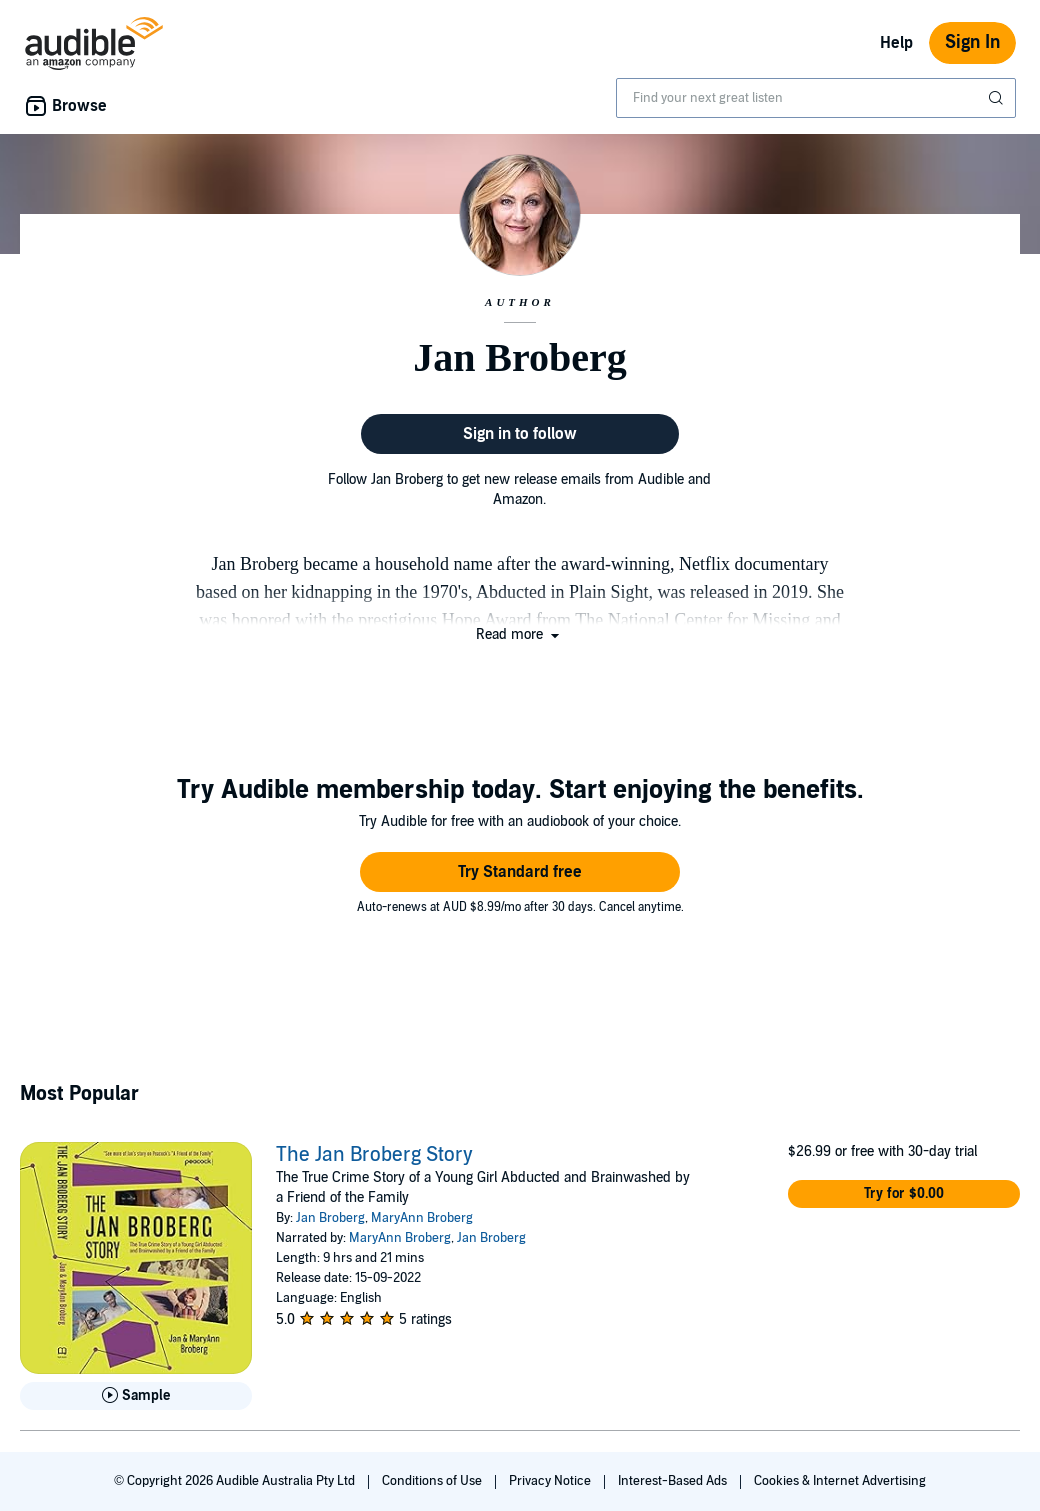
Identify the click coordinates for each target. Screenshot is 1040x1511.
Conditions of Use (433, 1481)
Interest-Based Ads (674, 1481)
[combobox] (816, 98)
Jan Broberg (330, 1218)
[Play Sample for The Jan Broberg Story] (136, 1396)
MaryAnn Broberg (422, 1218)
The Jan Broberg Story (374, 1155)
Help (896, 43)
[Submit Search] (998, 98)
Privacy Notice (551, 1481)
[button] (519, 634)
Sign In (972, 42)
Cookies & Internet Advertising (840, 1481)
